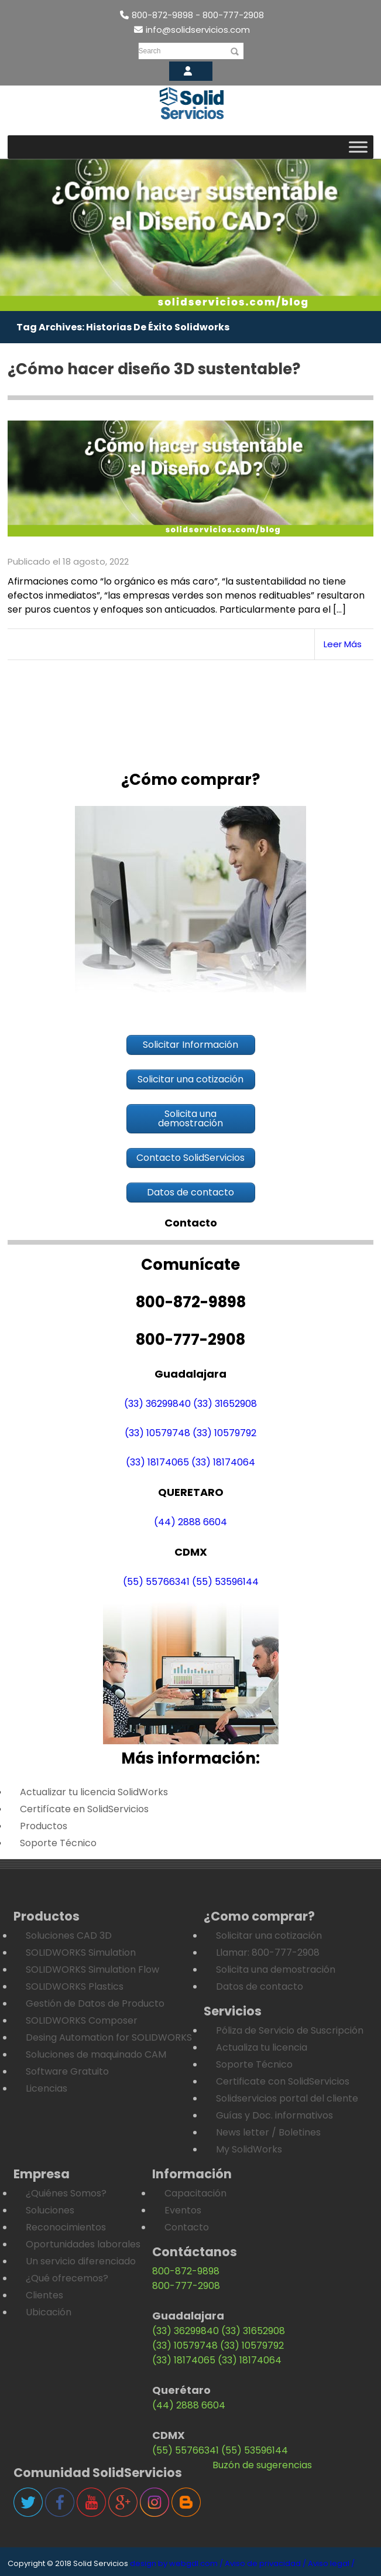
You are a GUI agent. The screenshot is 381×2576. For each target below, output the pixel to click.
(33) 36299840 (157, 1404)
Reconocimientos (66, 2227)
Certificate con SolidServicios (282, 2081)
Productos (43, 1826)
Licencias (46, 2088)
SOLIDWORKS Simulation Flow (92, 1969)
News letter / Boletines (268, 2132)
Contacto (186, 2227)
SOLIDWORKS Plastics (74, 1986)
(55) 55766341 (156, 1582)
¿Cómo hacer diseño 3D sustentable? (154, 369)
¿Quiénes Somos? (66, 2193)
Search (150, 51)
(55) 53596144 (225, 1582)
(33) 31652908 (225, 1404)
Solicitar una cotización (269, 1935)
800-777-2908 (186, 2286)
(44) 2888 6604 (190, 1522)
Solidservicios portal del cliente (287, 2098)
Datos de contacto (259, 1986)
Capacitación (195, 2193)
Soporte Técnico (58, 1843)
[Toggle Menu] (358, 146)
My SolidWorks (249, 2149)
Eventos (182, 2210)
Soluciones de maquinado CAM (96, 2054)
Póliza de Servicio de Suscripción (289, 2030)
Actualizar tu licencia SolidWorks (94, 1792)
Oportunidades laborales (83, 2244)
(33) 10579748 (157, 1433)
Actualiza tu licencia (261, 2047)
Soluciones (50, 2210)
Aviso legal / (331, 2563)
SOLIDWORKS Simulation (81, 1952)
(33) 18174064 (223, 1463)
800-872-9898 (185, 2271)
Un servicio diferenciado (81, 2261)
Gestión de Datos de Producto (95, 2003)
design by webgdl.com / (176, 2563)
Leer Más (343, 644)
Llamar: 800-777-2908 (268, 1952)
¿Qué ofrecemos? (67, 2278)
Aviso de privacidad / (265, 2563)
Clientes (44, 2295)
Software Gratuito (67, 2071)
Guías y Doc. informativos (274, 2115)
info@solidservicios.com (192, 29)
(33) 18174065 (157, 1463)
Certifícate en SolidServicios (84, 1809)
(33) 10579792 (224, 1433)
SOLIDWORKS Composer (82, 2020)
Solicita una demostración (275, 1969)
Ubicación (48, 2312)
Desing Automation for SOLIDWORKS (109, 2037)
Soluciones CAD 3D (69, 1935)
